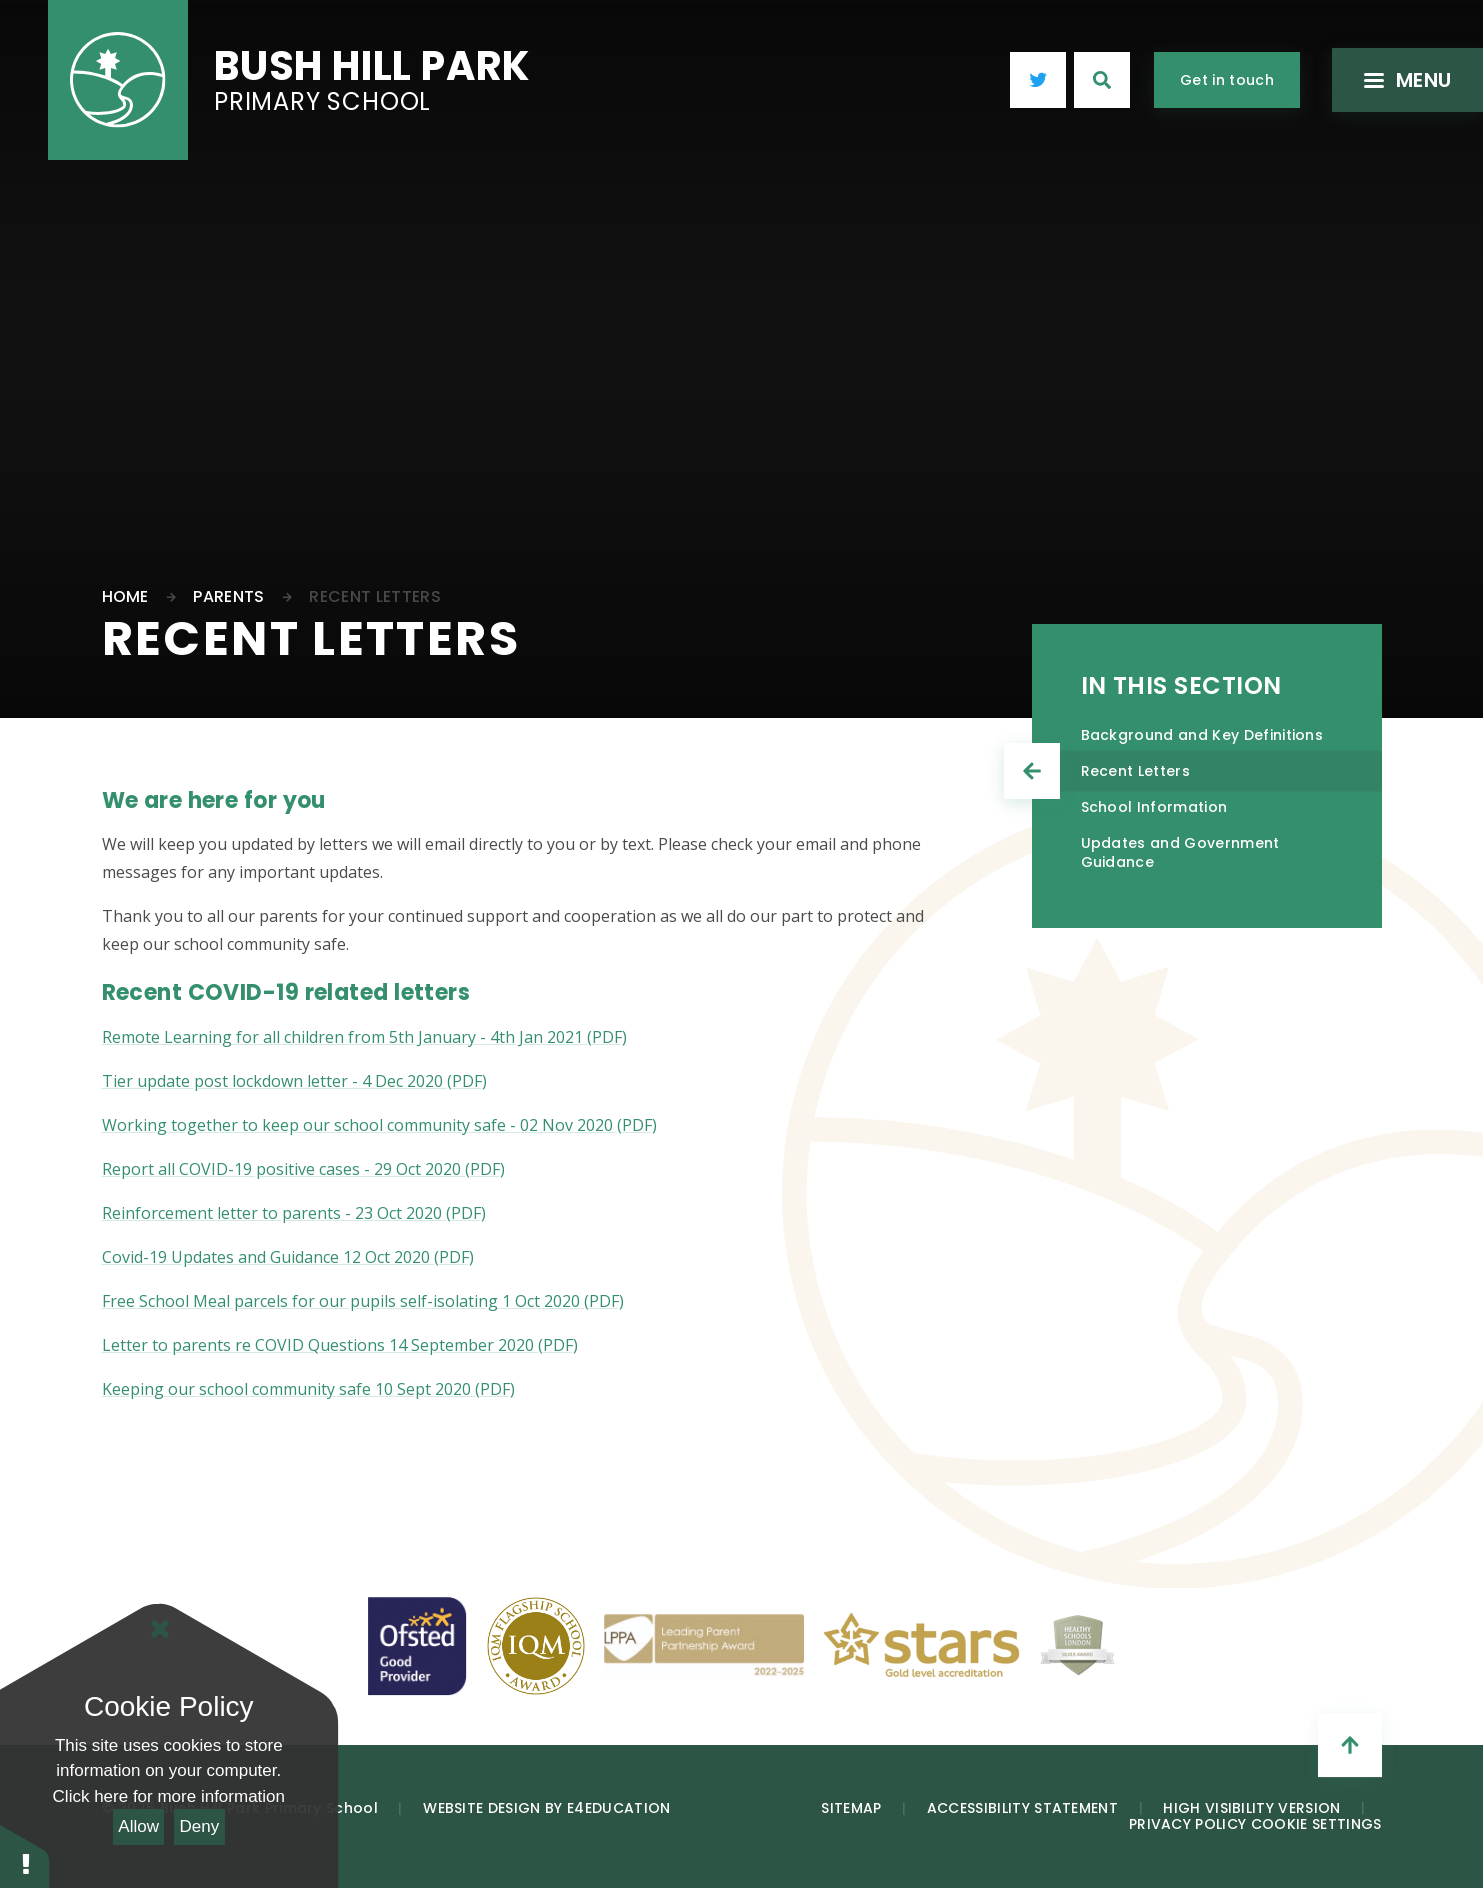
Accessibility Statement (1022, 1808)
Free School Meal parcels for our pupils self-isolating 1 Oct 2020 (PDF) (363, 1301)
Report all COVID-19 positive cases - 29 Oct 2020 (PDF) (303, 1169)
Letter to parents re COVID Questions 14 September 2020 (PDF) (340, 1345)
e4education (619, 1808)
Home (125, 596)
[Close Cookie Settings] (160, 1629)
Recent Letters (374, 596)
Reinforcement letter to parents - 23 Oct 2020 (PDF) (294, 1213)
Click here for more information (169, 1796)
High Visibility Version (1251, 1808)
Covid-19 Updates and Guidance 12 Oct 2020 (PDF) (288, 1257)
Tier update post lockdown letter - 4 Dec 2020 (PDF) (294, 1081)
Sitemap (851, 1808)
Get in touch (1227, 80)
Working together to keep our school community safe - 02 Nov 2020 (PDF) (379, 1125)
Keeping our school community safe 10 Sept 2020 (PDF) (308, 1389)
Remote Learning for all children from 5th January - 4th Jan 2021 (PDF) (364, 1037)
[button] (25, 1855)
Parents (228, 596)
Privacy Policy (1187, 1824)
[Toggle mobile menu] (1403, 80)
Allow (138, 1826)
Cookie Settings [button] (1316, 1824)
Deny (200, 1826)
